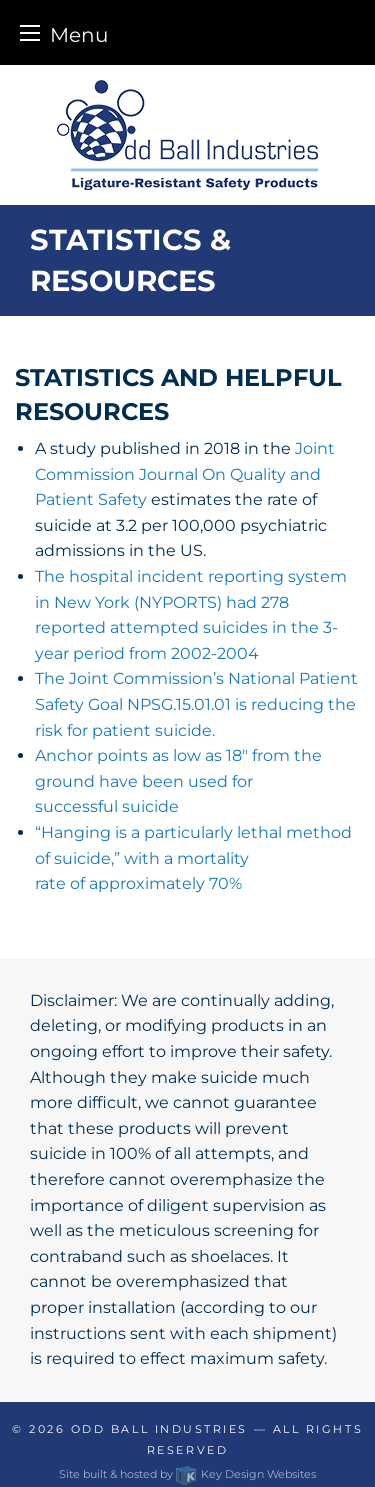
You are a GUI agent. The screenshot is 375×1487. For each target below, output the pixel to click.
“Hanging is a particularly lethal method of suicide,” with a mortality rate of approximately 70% (193, 858)
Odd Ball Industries (159, 1429)
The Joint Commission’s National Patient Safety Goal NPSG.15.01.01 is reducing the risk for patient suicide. (196, 704)
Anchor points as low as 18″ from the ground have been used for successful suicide (178, 781)
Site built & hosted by (187, 1474)
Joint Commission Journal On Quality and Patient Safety (185, 474)
